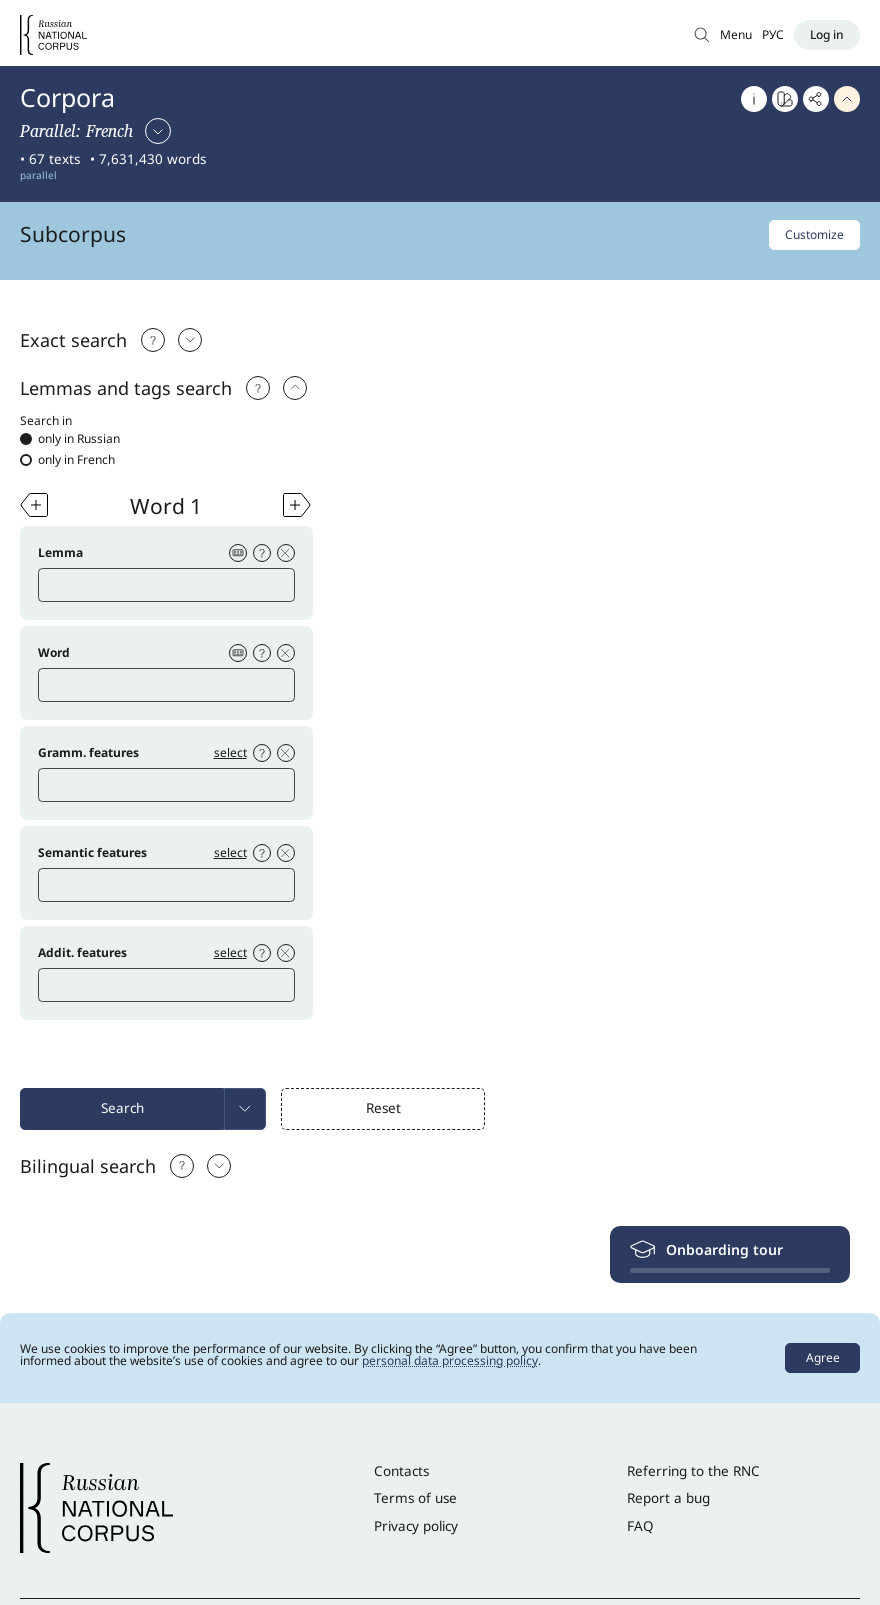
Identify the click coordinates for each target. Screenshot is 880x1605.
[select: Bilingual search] (219, 1166)
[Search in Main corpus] (702, 34)
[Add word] (34, 505)
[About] (754, 99)
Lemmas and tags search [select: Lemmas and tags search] (126, 388)
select (230, 752)
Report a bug (668, 1498)
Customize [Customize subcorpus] (814, 234)
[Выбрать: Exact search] (190, 340)
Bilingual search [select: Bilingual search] (88, 1166)
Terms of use (415, 1498)
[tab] (440, 340)
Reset (383, 1108)
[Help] (258, 388)
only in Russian (70, 439)
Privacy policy (416, 1526)
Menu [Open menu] (736, 34)
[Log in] (827, 35)
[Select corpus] (95, 131)
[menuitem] (245, 1109)
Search (122, 1108)
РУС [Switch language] (773, 34)
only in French (67, 460)
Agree (823, 1357)
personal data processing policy (450, 1360)
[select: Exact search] (295, 388)
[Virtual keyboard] (238, 553)
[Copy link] (816, 99)
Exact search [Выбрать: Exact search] (73, 340)
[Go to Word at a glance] (785, 99)
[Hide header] (847, 99)
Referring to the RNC (693, 1471)
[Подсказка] (153, 340)
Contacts (401, 1471)
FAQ (640, 1526)
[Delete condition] (286, 553)
